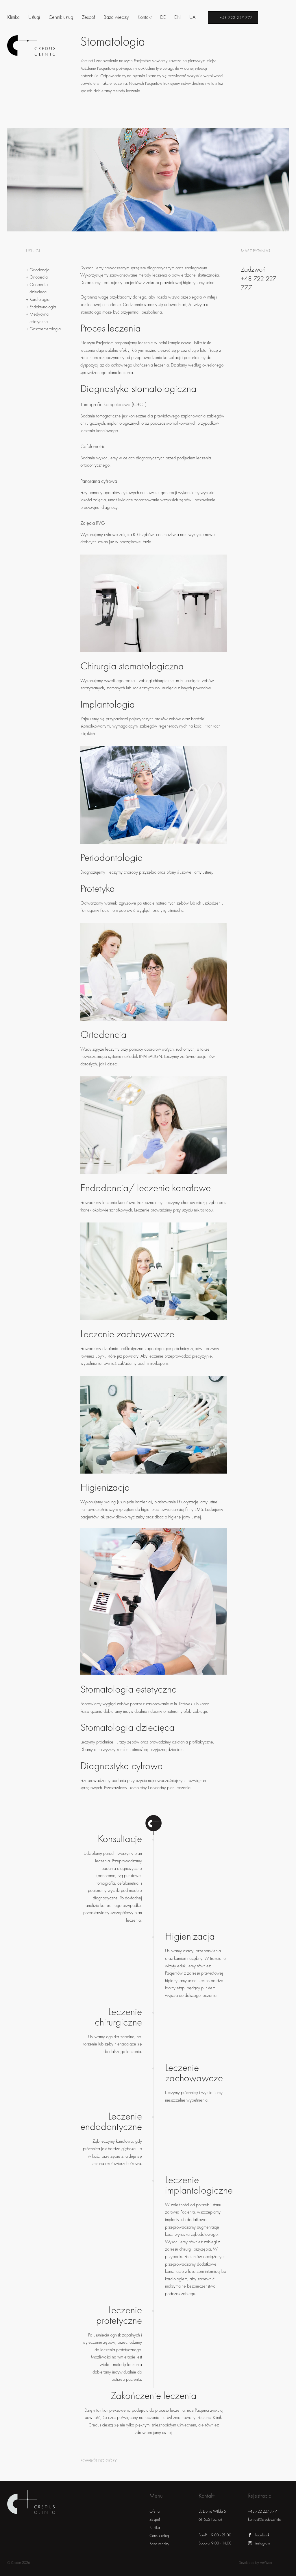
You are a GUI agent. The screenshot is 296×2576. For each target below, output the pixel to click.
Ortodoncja (39, 269)
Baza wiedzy (116, 17)
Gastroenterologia (45, 329)
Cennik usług (61, 17)
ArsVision (266, 2562)
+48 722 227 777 (236, 17)
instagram (262, 2543)
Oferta (154, 2511)
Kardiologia (39, 299)
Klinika (13, 17)
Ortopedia (38, 277)
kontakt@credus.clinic (264, 2519)
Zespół (88, 17)
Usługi (34, 17)
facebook (262, 2535)
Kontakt (144, 17)
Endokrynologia (42, 307)
